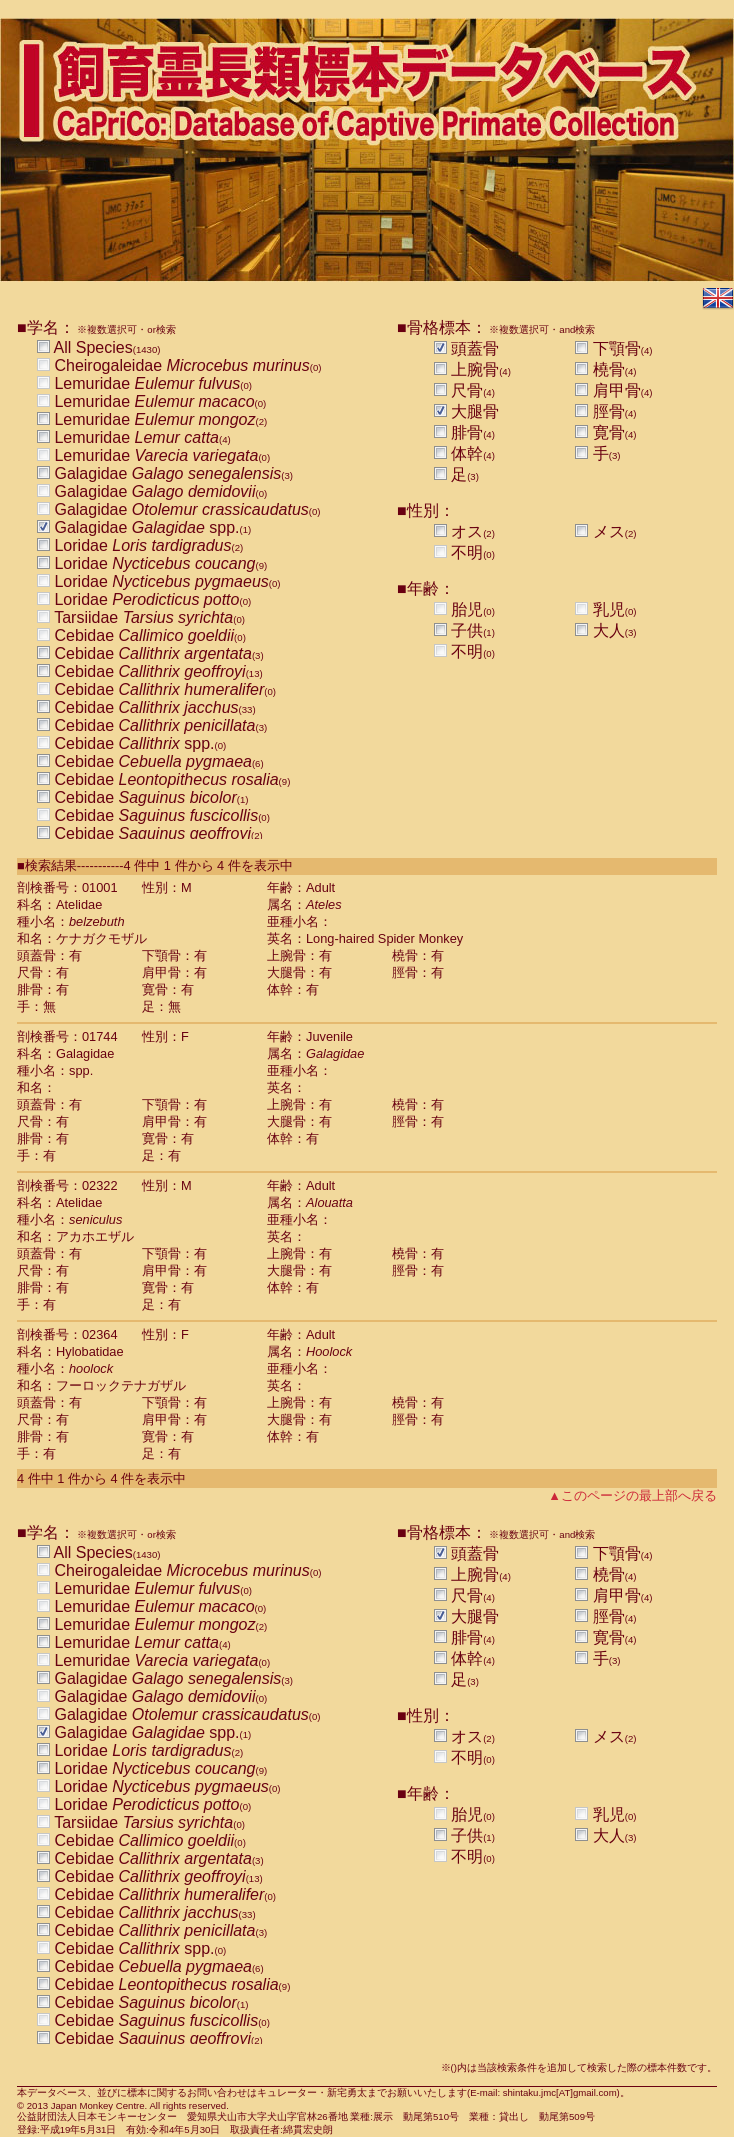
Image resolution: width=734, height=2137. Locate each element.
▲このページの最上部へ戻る (632, 1495)
